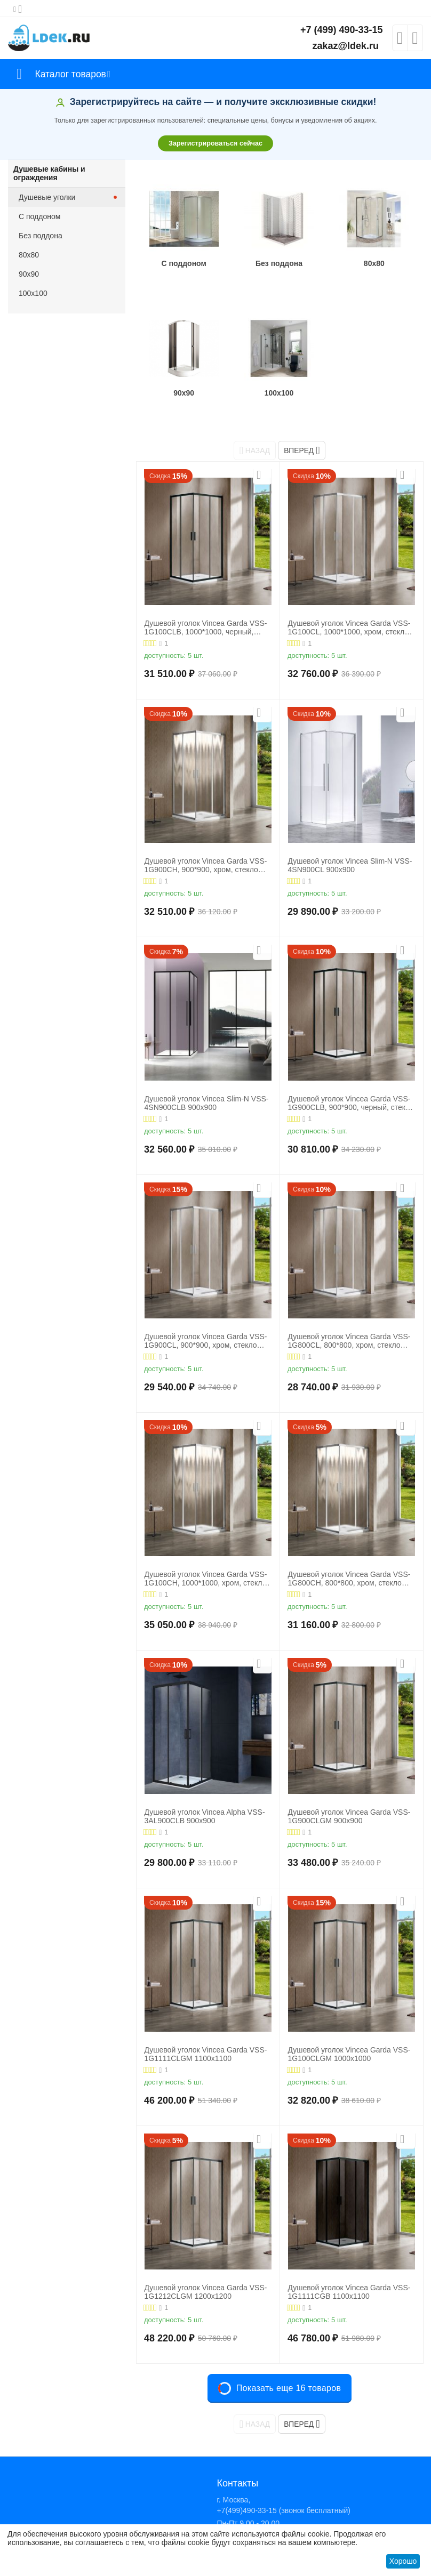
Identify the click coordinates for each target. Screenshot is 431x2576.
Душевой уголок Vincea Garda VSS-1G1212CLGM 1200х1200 (205, 2257)
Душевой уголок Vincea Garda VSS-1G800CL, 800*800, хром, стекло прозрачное (349, 1307)
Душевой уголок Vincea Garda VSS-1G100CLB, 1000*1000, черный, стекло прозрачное (205, 593)
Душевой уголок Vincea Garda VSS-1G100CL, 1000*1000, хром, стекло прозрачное (349, 593)
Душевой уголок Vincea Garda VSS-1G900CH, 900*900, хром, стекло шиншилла (205, 831)
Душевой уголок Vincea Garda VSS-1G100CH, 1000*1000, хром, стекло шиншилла (205, 1544)
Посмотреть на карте (253, 2521)
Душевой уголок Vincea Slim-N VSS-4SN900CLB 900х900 (206, 1068)
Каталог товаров (71, 74)
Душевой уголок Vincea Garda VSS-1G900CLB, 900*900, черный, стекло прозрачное (351, 1069)
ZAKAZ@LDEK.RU (249, 2510)
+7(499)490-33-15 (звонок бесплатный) (283, 2476)
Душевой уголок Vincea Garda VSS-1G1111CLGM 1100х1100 (205, 2019)
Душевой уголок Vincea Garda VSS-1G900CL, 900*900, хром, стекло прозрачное (205, 1307)
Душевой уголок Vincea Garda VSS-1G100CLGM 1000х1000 (349, 2019)
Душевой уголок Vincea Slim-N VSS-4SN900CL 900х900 (350, 831)
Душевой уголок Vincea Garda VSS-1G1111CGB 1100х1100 (349, 2257)
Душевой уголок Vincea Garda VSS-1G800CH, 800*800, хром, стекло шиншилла (349, 1544)
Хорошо (403, 2561)
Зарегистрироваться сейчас (215, 143)
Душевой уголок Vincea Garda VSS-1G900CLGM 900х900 (349, 1782)
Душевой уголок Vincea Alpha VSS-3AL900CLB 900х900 (204, 1782)
